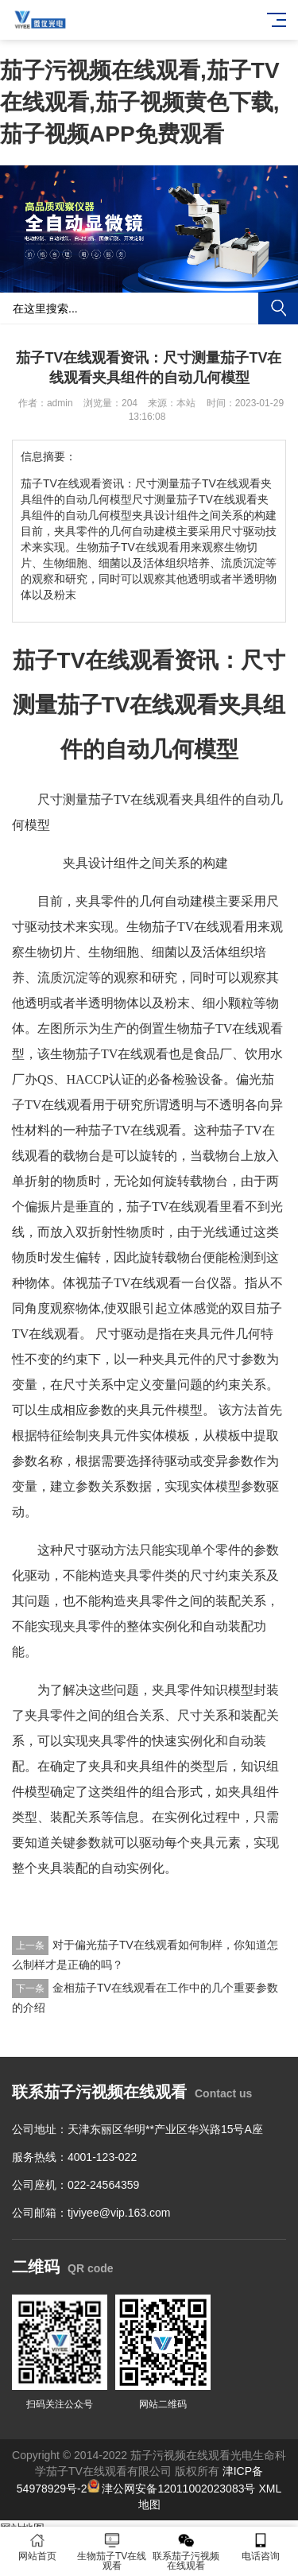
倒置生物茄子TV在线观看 (211, 1028)
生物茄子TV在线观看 (112, 2551)
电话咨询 (260, 2547)
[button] (143, 277)
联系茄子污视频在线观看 (186, 2551)
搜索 (278, 308)
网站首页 (37, 2547)
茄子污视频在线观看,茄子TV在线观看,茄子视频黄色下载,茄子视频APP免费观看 (140, 102)
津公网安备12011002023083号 (171, 2488)
